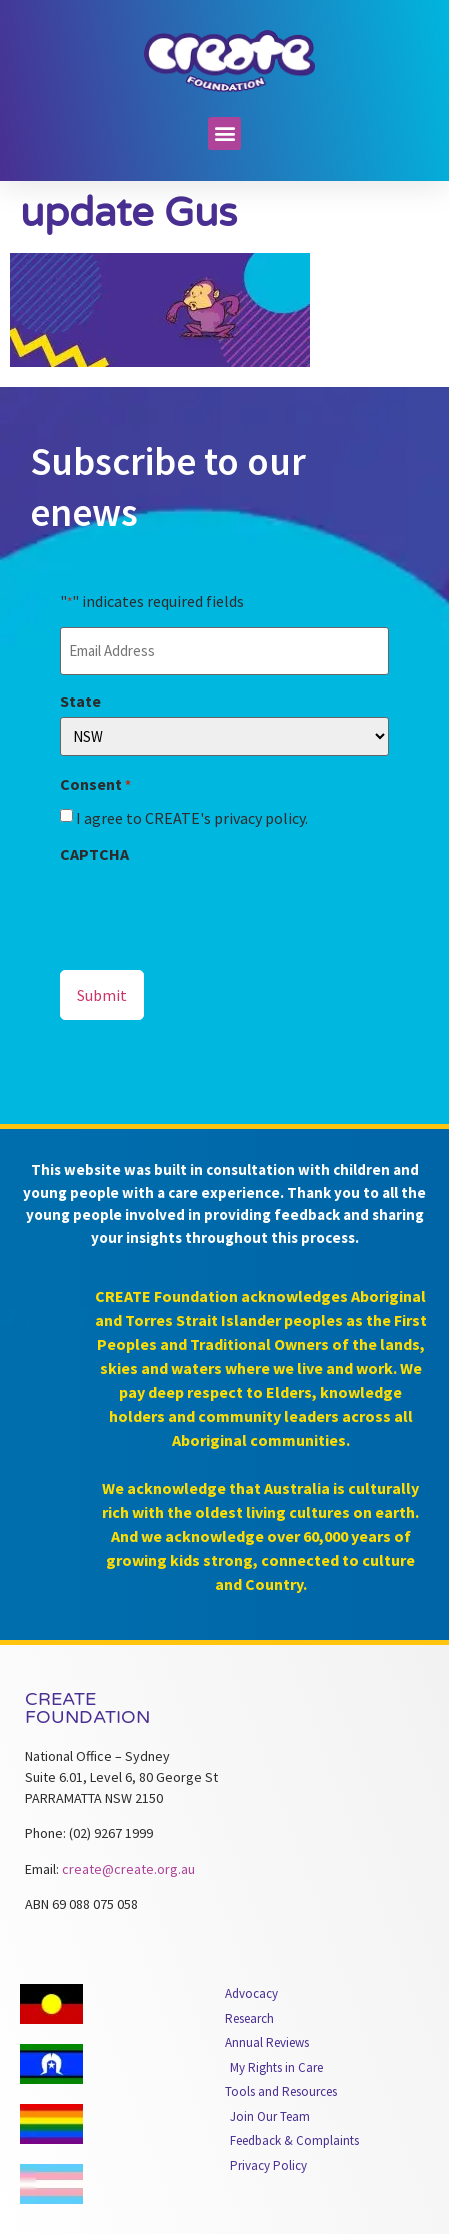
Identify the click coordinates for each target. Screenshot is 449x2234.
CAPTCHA (94, 854)
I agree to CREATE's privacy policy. (192, 818)
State (80, 701)
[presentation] (212, 909)
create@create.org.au (128, 1869)
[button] (224, 133)
